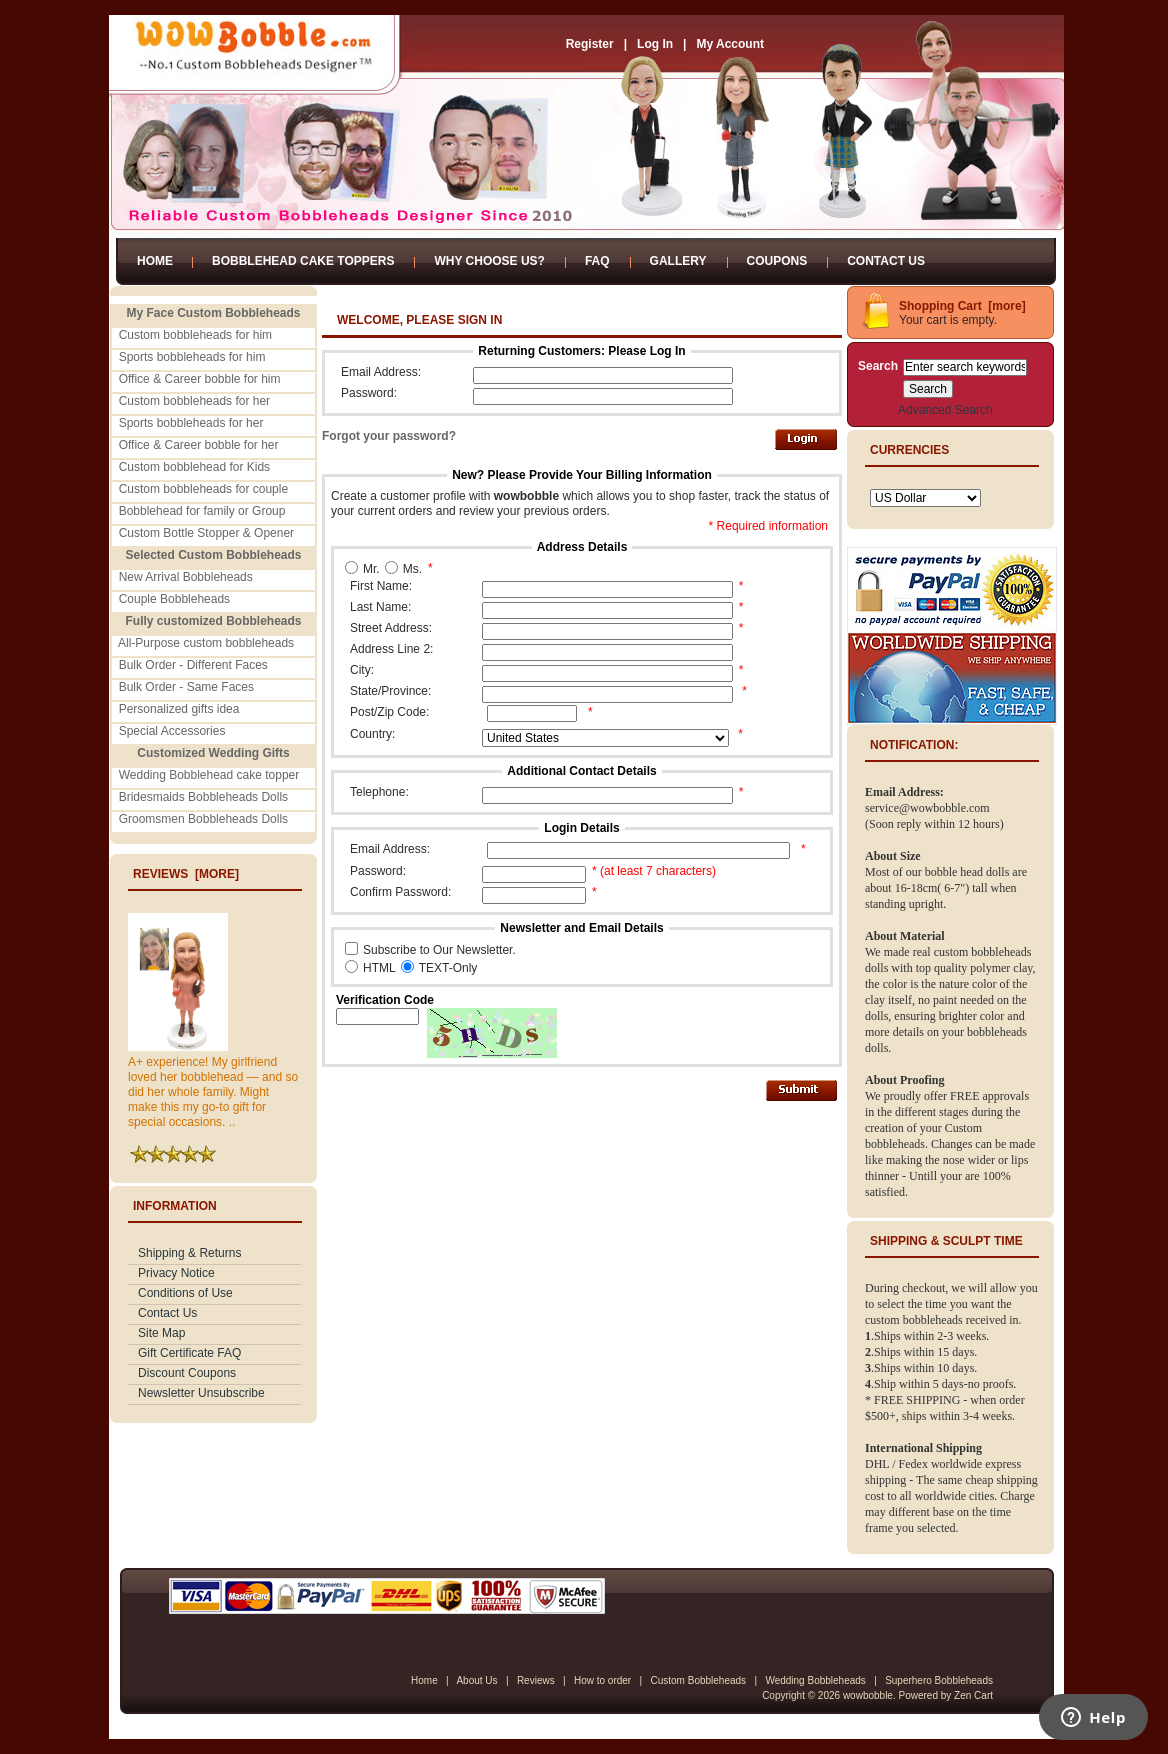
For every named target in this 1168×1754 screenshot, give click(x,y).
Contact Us (886, 261)
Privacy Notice (176, 1273)
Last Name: (380, 607)
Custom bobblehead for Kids (194, 467)
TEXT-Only (448, 968)
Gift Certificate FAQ (189, 1353)
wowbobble (868, 1695)
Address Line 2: (391, 649)
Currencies (909, 450)
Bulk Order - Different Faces (193, 665)
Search (878, 366)
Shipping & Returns (189, 1253)
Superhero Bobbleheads (939, 1680)
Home (155, 261)
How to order (602, 1680)
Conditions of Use (185, 1293)
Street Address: (391, 628)
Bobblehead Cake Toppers (303, 261)
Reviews (536, 1680)
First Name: (381, 586)
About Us (476, 1680)
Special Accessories (172, 731)
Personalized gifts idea (179, 709)
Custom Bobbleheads (698, 1680)
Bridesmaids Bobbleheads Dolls (203, 797)
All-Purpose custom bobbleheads (206, 643)
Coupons (777, 261)
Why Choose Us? (489, 261)
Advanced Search (945, 410)
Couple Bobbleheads (174, 599)
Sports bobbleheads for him (192, 357)
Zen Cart (973, 1695)
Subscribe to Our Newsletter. (439, 950)
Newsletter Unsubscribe (201, 1393)
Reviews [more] (186, 874)
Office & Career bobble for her (199, 445)
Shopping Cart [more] (962, 306)
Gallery (678, 261)
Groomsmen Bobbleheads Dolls (203, 819)
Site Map (161, 1333)
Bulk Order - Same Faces (186, 687)
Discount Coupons (187, 1373)
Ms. (412, 569)
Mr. (371, 569)
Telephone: (379, 792)
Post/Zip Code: (389, 712)
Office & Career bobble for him (200, 379)
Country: (372, 734)
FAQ (597, 261)
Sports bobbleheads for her (191, 423)
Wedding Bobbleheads (815, 1680)
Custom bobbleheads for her (194, 401)
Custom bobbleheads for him (195, 335)
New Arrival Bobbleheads (186, 577)
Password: (369, 393)
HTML (379, 968)
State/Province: (390, 691)
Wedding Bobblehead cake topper (209, 775)
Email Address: (381, 372)
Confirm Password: (400, 892)
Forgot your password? (389, 436)
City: (362, 670)
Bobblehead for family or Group (202, 511)
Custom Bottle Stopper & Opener (206, 533)
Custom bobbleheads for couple (203, 489)
